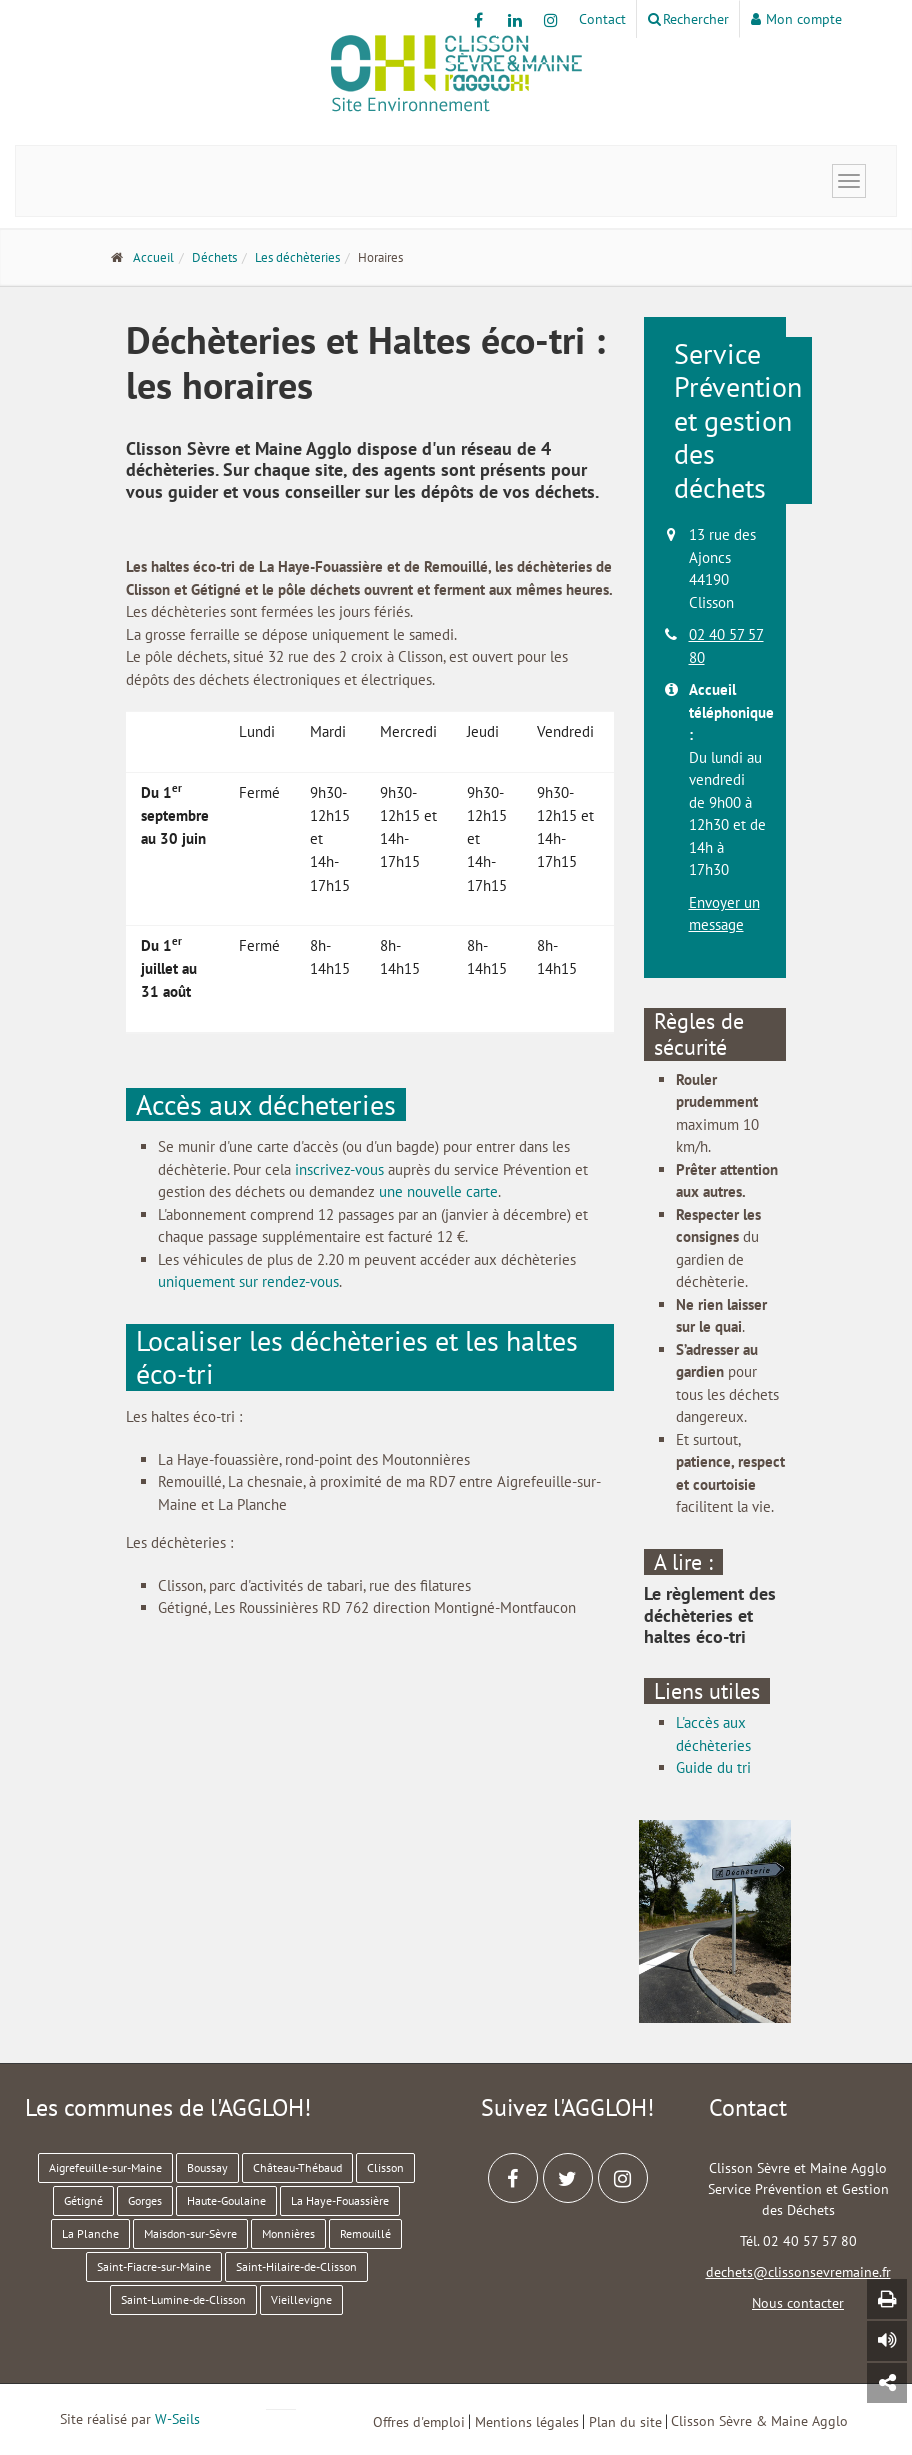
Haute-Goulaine (226, 2200)
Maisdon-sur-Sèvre (190, 2233)
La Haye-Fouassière (340, 2200)
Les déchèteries (297, 257)
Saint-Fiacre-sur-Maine (154, 2266)
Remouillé (365, 2233)
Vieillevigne (301, 2299)
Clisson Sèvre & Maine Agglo (759, 2421)
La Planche (90, 2233)
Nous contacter (798, 2303)
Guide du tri (713, 1767)
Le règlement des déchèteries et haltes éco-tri (710, 1615)
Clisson (385, 2167)
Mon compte (796, 19)
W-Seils (177, 2419)
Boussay (207, 2167)
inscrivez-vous (339, 1169)
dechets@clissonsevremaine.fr (798, 2272)
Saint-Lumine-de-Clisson (183, 2299)
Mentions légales (527, 2421)
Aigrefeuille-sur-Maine (105, 2167)
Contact (602, 19)
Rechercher (688, 19)
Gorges (145, 2200)
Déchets (214, 257)
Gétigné (83, 2200)
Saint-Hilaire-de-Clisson (296, 2266)
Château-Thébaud (297, 2167)
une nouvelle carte (438, 1191)
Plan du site (625, 2421)
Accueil (153, 257)
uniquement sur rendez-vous (248, 1281)
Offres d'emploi (419, 2421)
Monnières (288, 2233)
